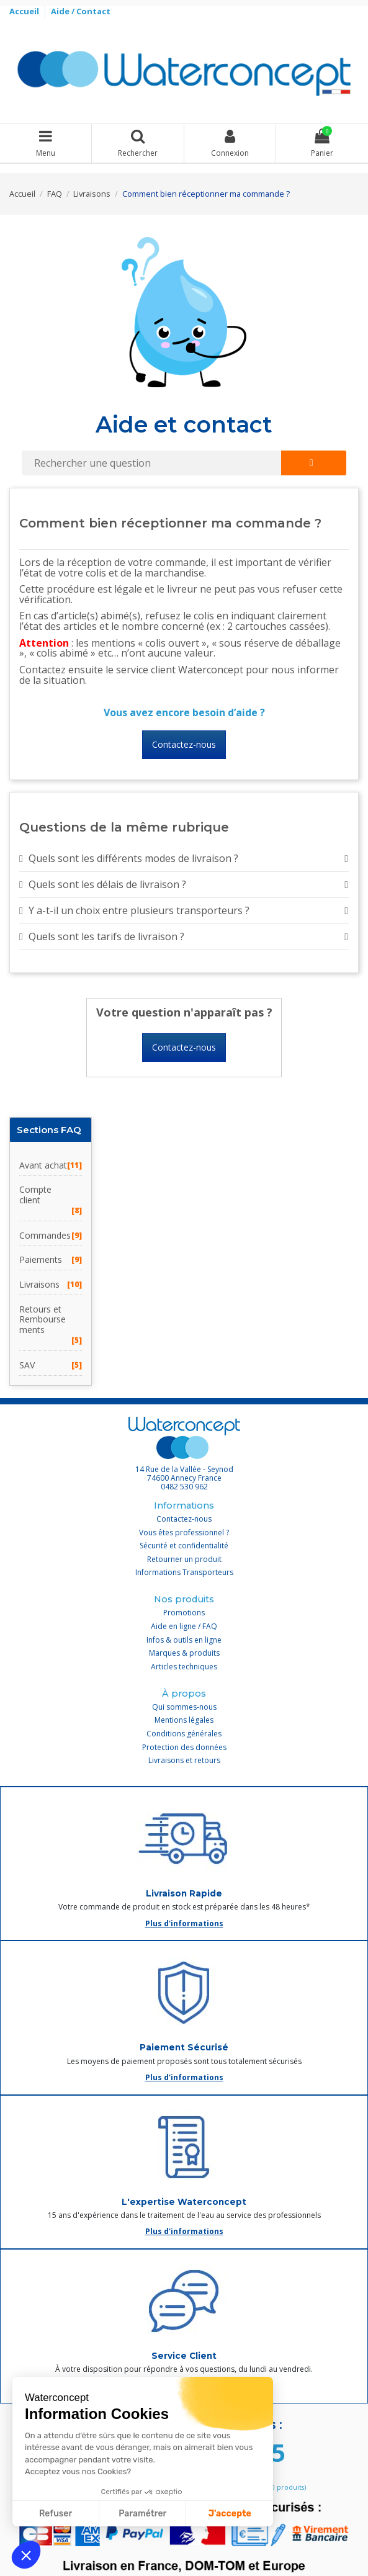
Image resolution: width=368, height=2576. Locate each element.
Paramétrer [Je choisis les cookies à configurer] (142, 2513)
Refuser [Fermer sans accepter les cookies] (55, 2513)
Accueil (25, 11)
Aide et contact (184, 424)
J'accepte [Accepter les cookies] (230, 2513)
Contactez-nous (184, 744)
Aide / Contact (80, 11)
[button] (26, 2555)
